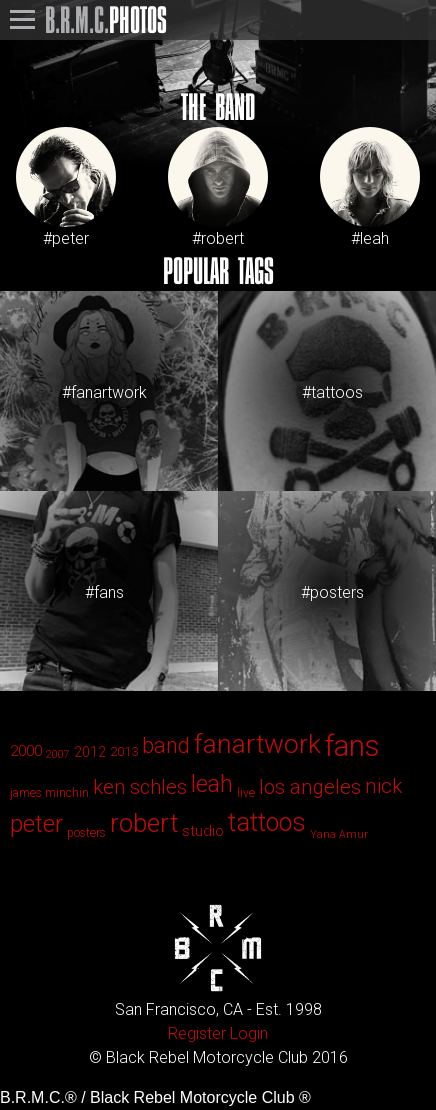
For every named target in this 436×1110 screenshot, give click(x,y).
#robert (218, 187)
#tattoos (332, 392)
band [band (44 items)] (166, 745)
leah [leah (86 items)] (212, 784)
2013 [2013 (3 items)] (124, 751)
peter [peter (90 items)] (36, 824)
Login (249, 1033)
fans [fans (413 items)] (352, 746)
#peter (66, 187)
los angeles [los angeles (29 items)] (310, 787)
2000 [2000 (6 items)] (26, 751)
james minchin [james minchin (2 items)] (49, 793)
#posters (332, 592)
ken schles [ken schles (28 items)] (140, 787)
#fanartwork (104, 392)
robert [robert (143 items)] (144, 823)
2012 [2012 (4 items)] (90, 752)
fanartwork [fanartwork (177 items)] (257, 744)
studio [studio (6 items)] (203, 831)
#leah (370, 187)
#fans (104, 592)
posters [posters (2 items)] (86, 833)
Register (197, 1033)
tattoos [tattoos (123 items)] (267, 822)
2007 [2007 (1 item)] (58, 754)
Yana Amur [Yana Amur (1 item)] (339, 834)
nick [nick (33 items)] (383, 786)
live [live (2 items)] (246, 793)
